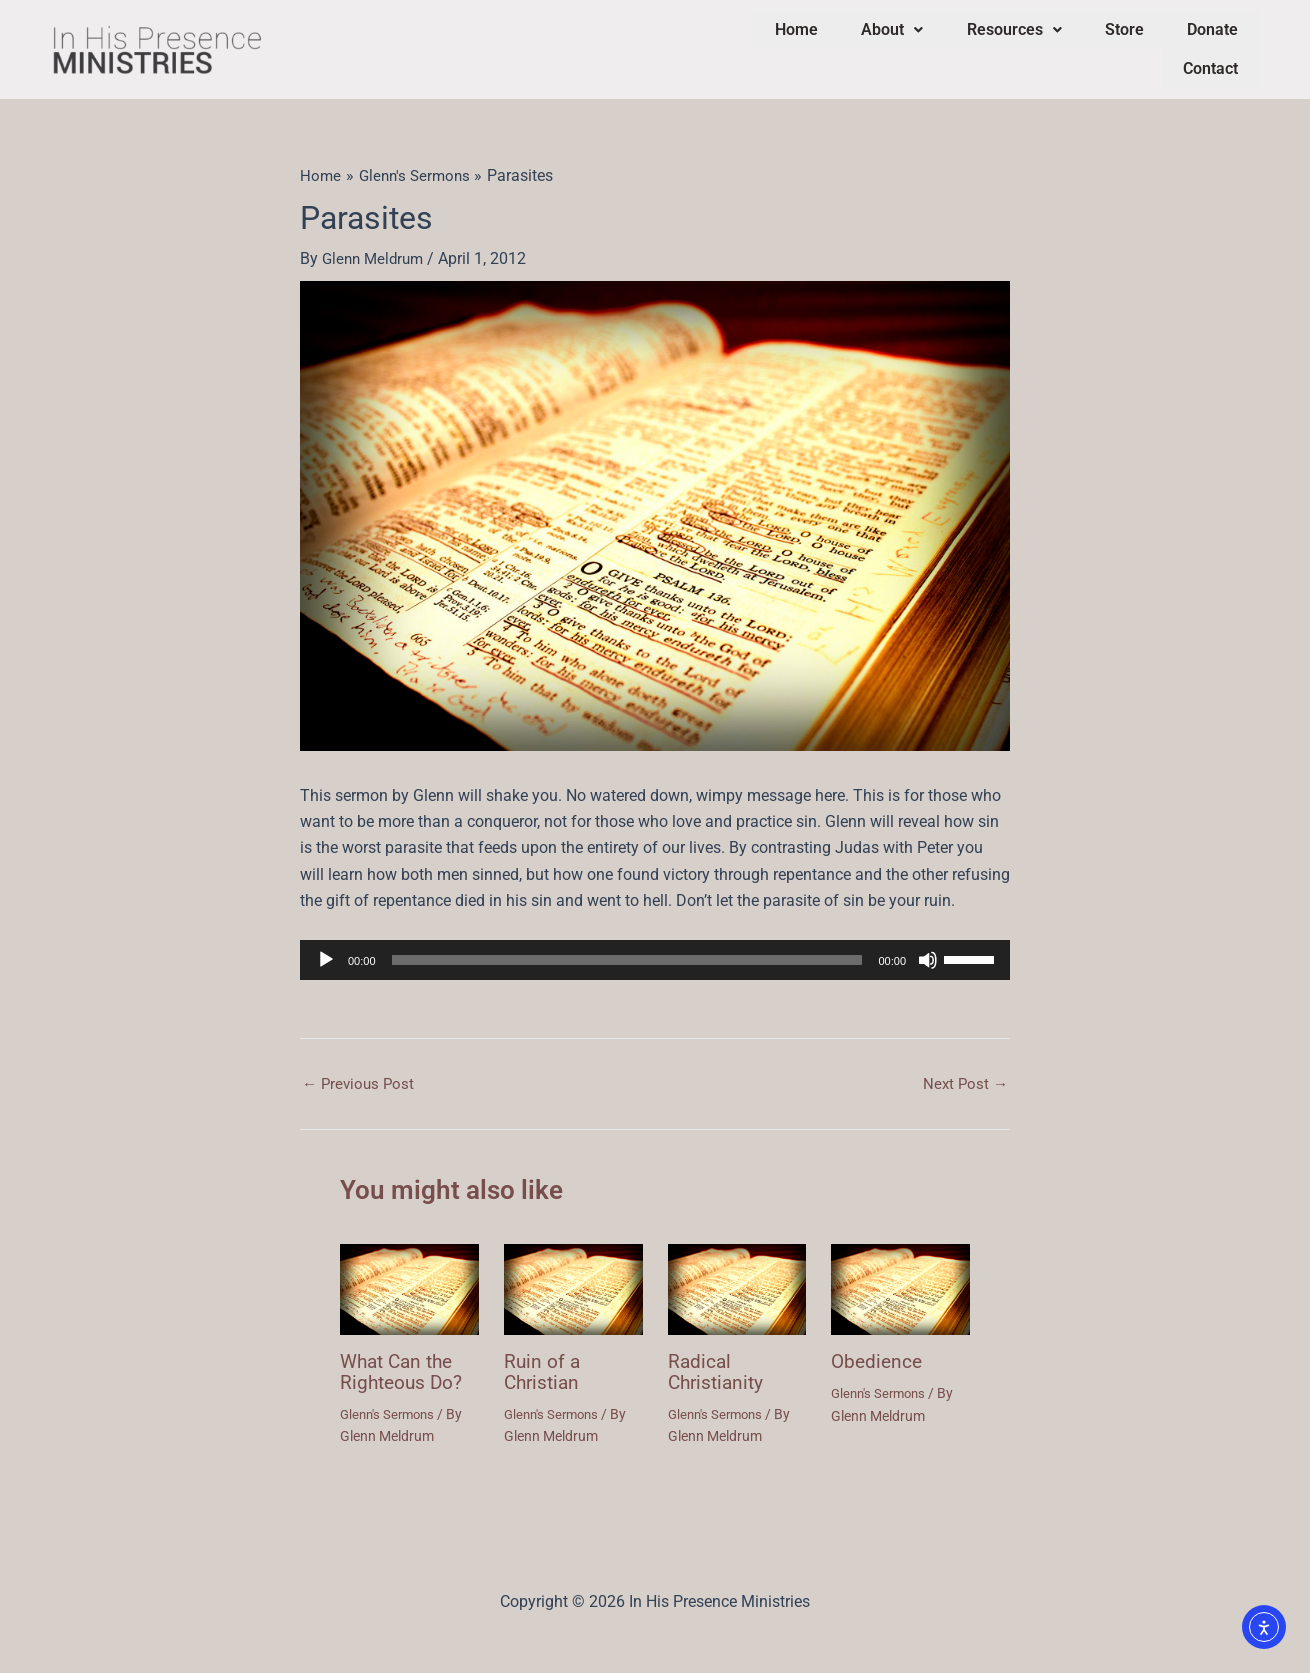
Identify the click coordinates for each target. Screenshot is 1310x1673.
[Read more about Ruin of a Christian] (573, 1274)
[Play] (326, 946)
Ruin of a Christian (544, 1357)
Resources (962, 42)
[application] (655, 946)
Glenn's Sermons (390, 1398)
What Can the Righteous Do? (403, 1357)
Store (1059, 42)
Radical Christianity (718, 1357)
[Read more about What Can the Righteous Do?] (409, 1274)
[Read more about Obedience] (900, 1274)
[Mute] (928, 946)
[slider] (627, 946)
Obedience (878, 1347)
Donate (1134, 42)
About (854, 42)
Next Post (964, 1070)
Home (771, 42)
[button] (854, 43)
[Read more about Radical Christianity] (737, 1274)
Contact (1217, 42)
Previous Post (360, 1070)
